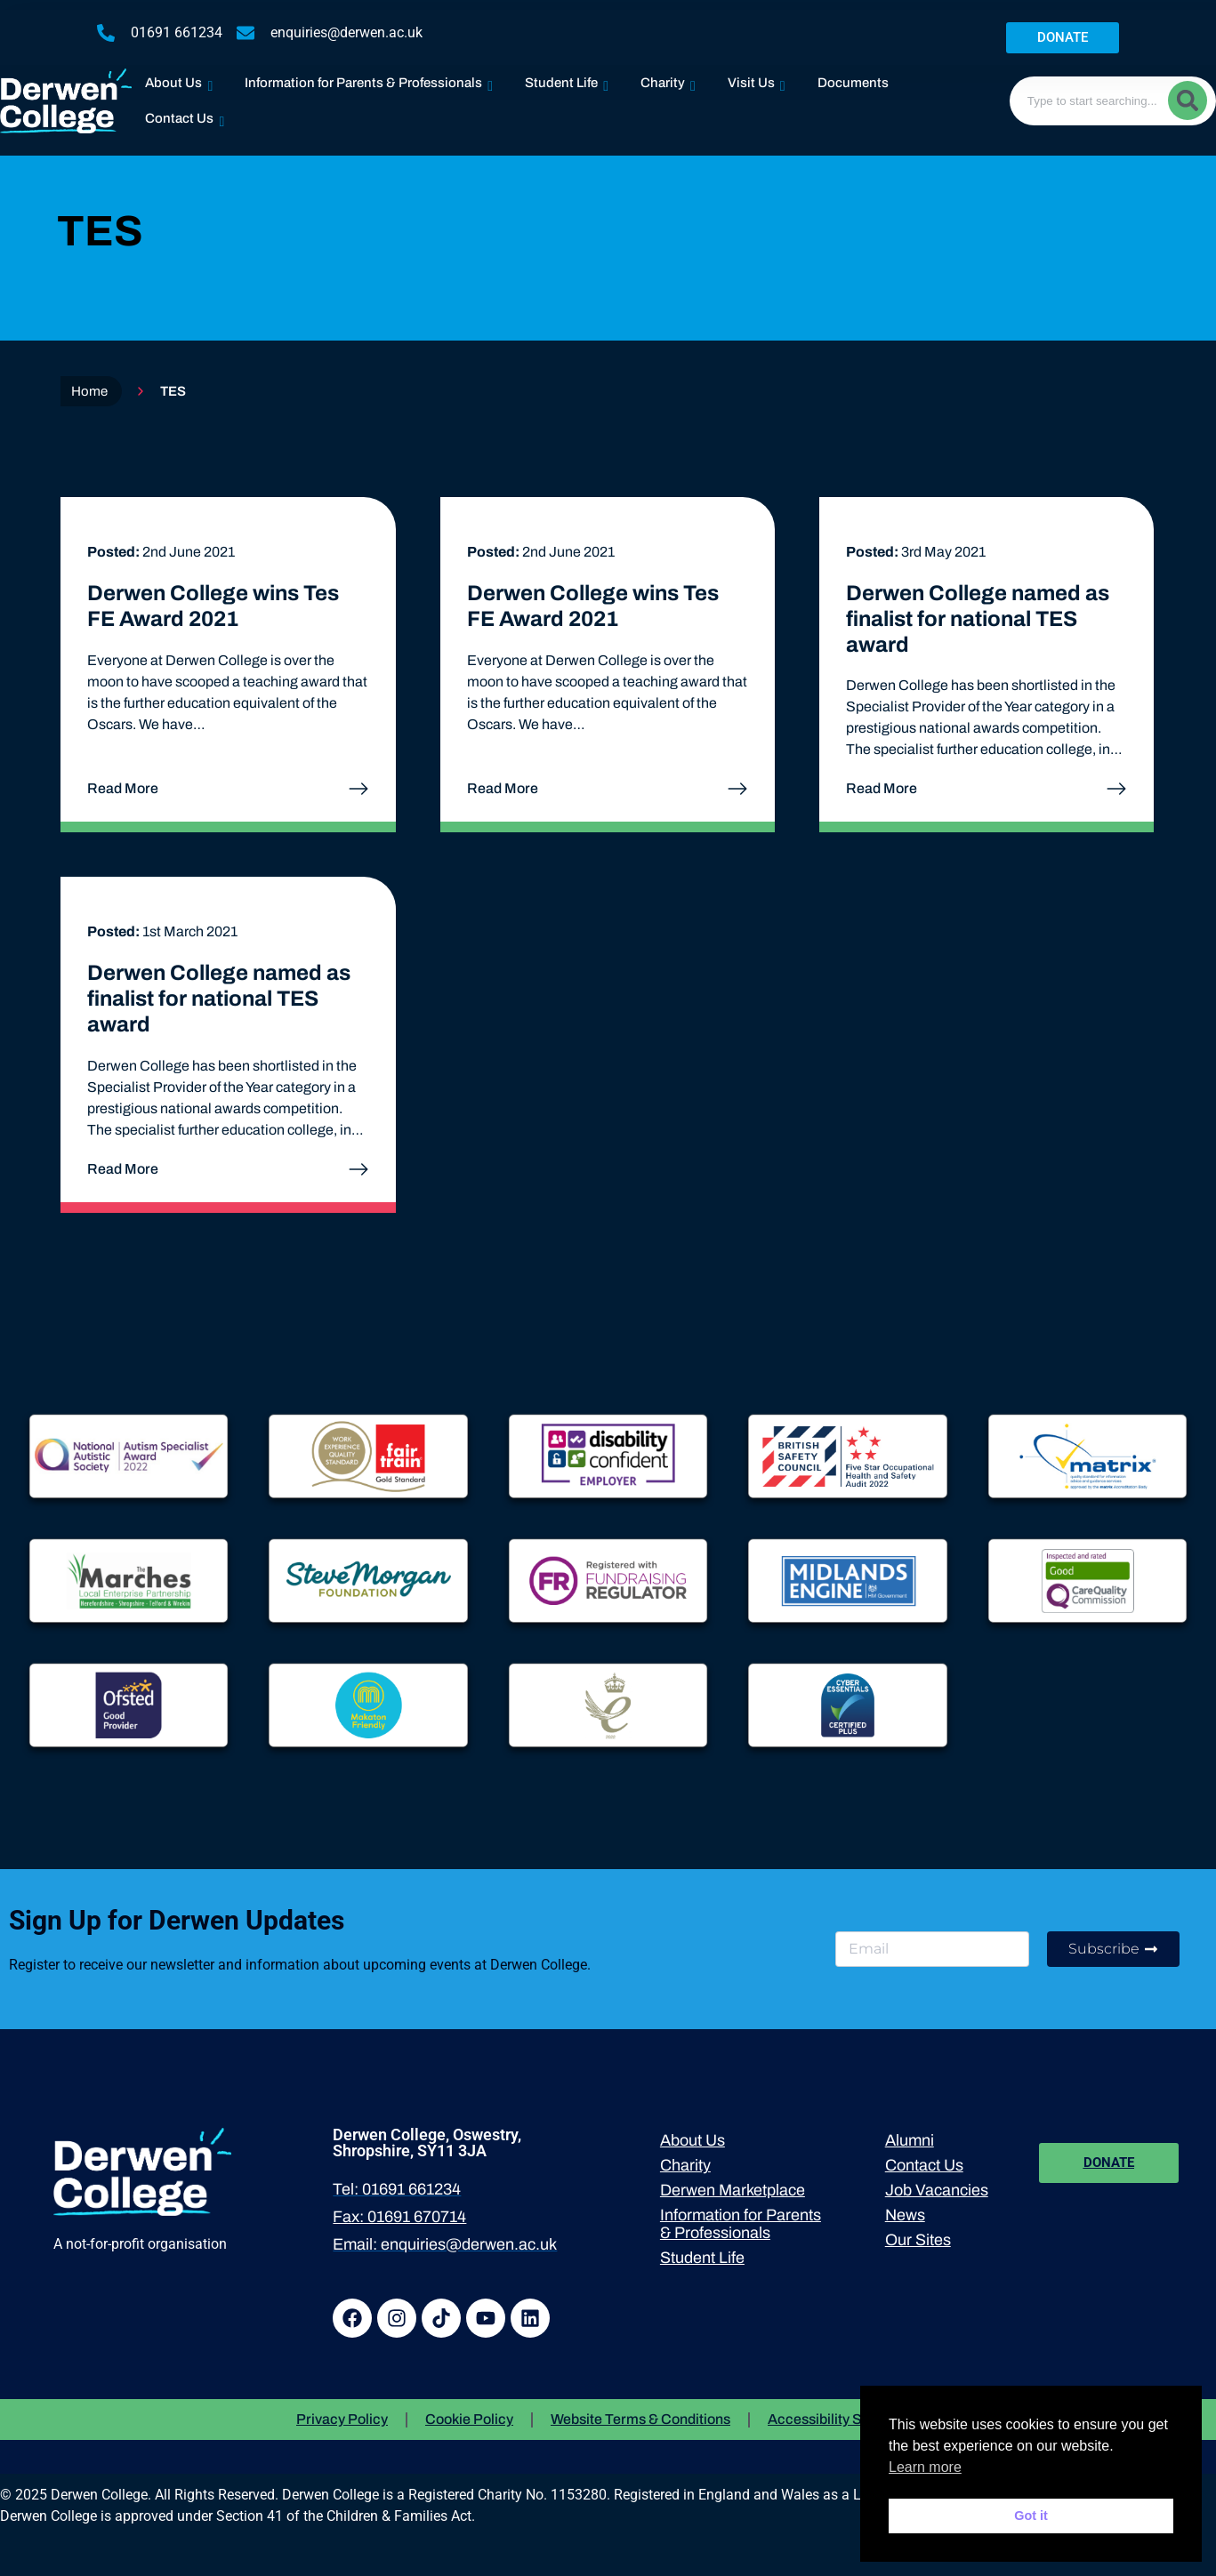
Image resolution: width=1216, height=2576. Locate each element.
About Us (179, 79)
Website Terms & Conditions (640, 2419)
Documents (853, 83)
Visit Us (756, 79)
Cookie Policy (469, 2419)
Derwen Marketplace (732, 2190)
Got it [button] (1031, 2515)
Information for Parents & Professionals (369, 79)
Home (89, 391)
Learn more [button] (925, 2467)
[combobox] (1113, 100)
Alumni (909, 2140)
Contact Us (184, 114)
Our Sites (918, 2240)
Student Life (566, 79)
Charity (668, 79)
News (905, 2215)
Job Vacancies (936, 2190)
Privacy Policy (342, 2419)
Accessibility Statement (844, 2419)
